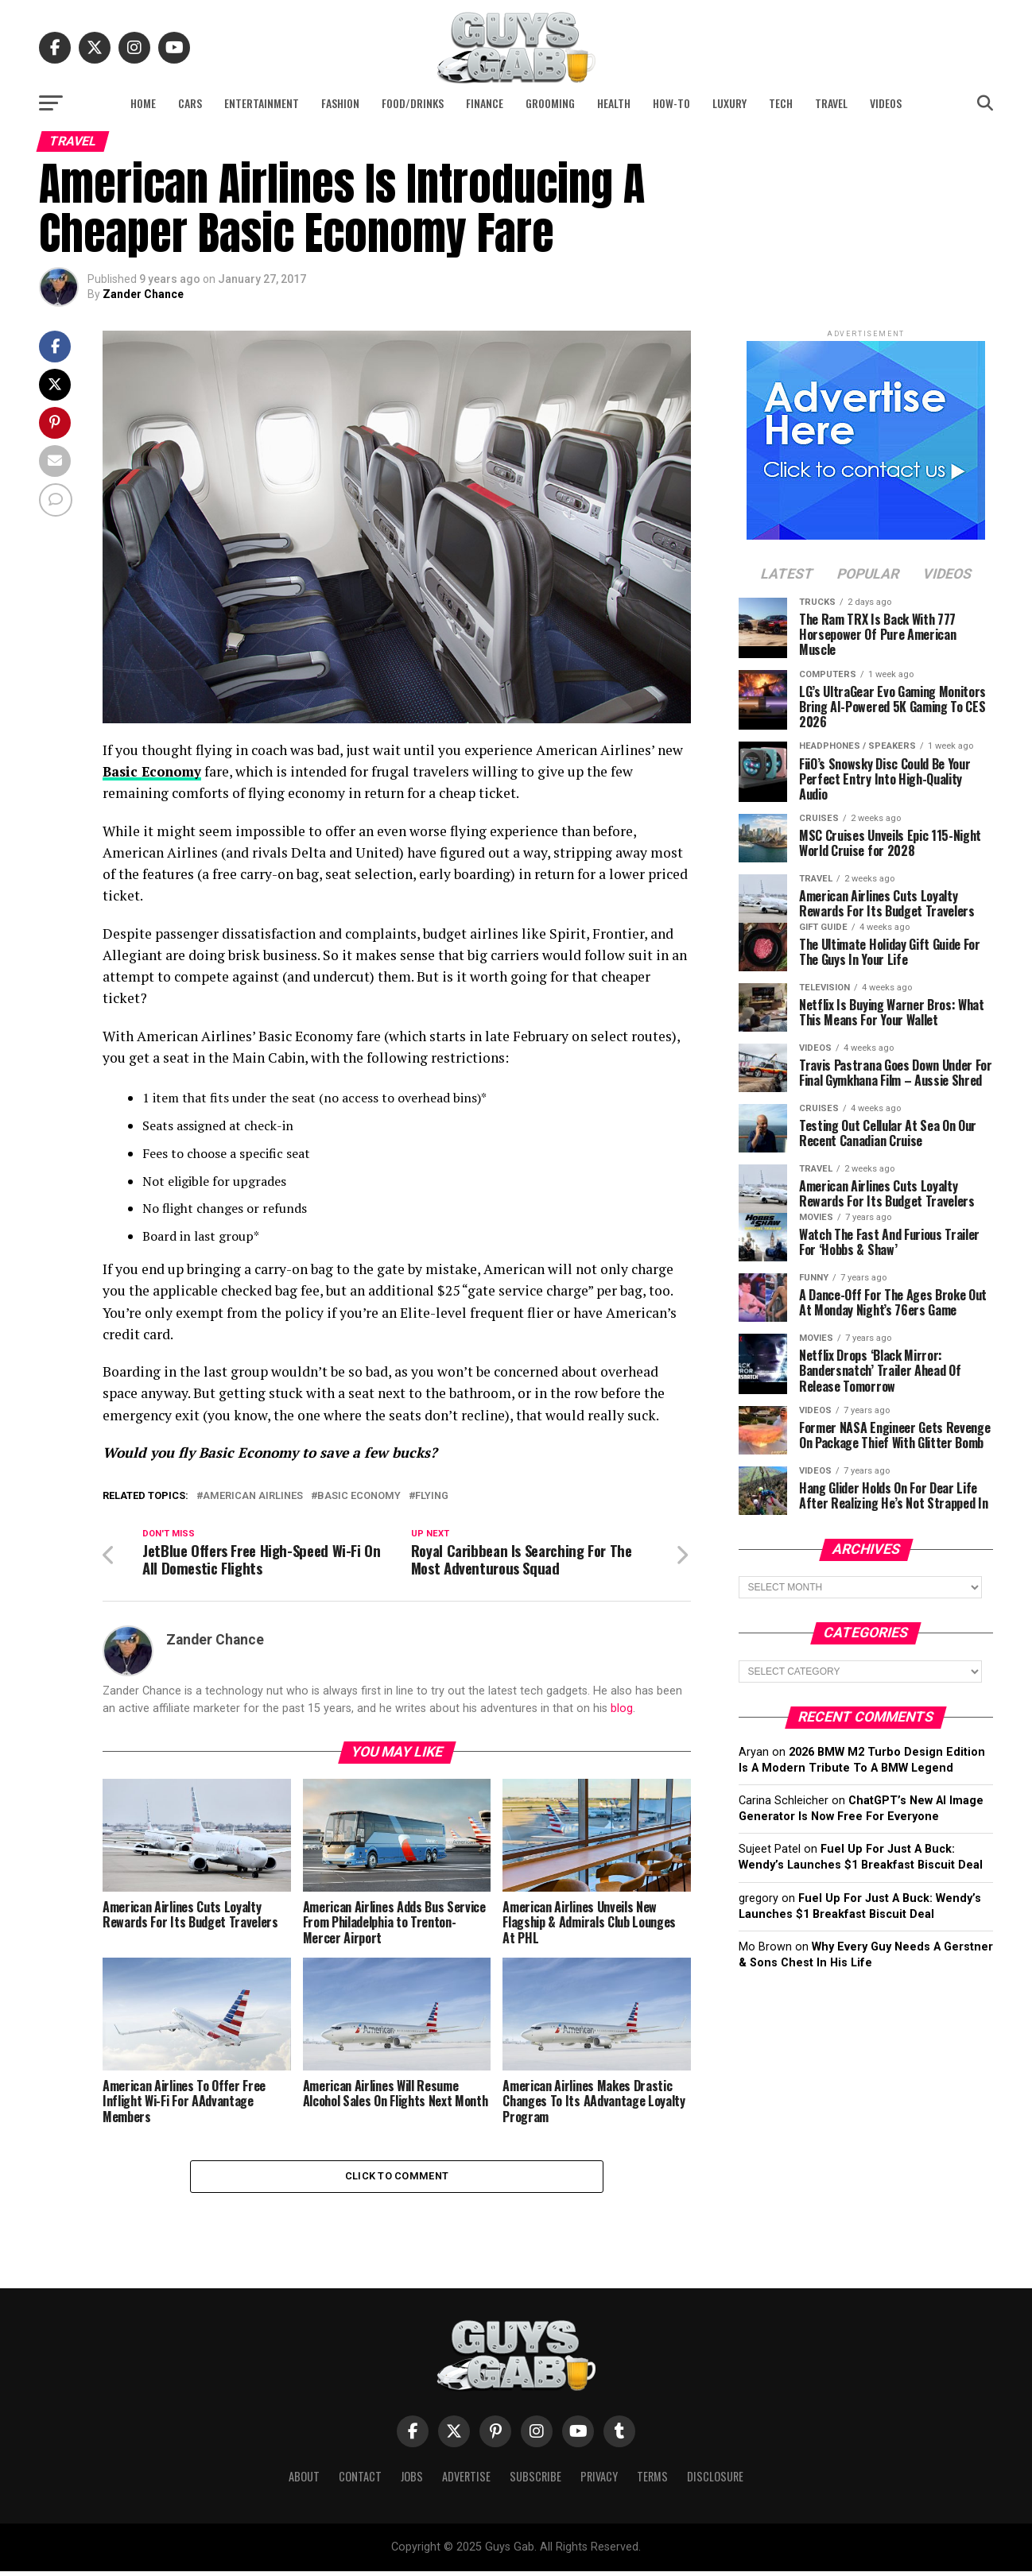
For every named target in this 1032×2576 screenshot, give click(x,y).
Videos (886, 103)
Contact (360, 2481)
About (304, 2481)
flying (431, 1496)
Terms (652, 2481)
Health (613, 103)
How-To (671, 103)
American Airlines (253, 1496)
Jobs (412, 2481)
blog (622, 1710)
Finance (484, 103)
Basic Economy (155, 771)
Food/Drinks (413, 103)
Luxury (729, 103)
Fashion (340, 103)
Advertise (466, 2481)
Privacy (599, 2481)
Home (143, 103)
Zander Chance (143, 294)
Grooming (550, 103)
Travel (831, 103)
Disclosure (715, 2481)
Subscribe (535, 2481)
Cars (190, 103)
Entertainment (261, 103)
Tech (781, 103)
